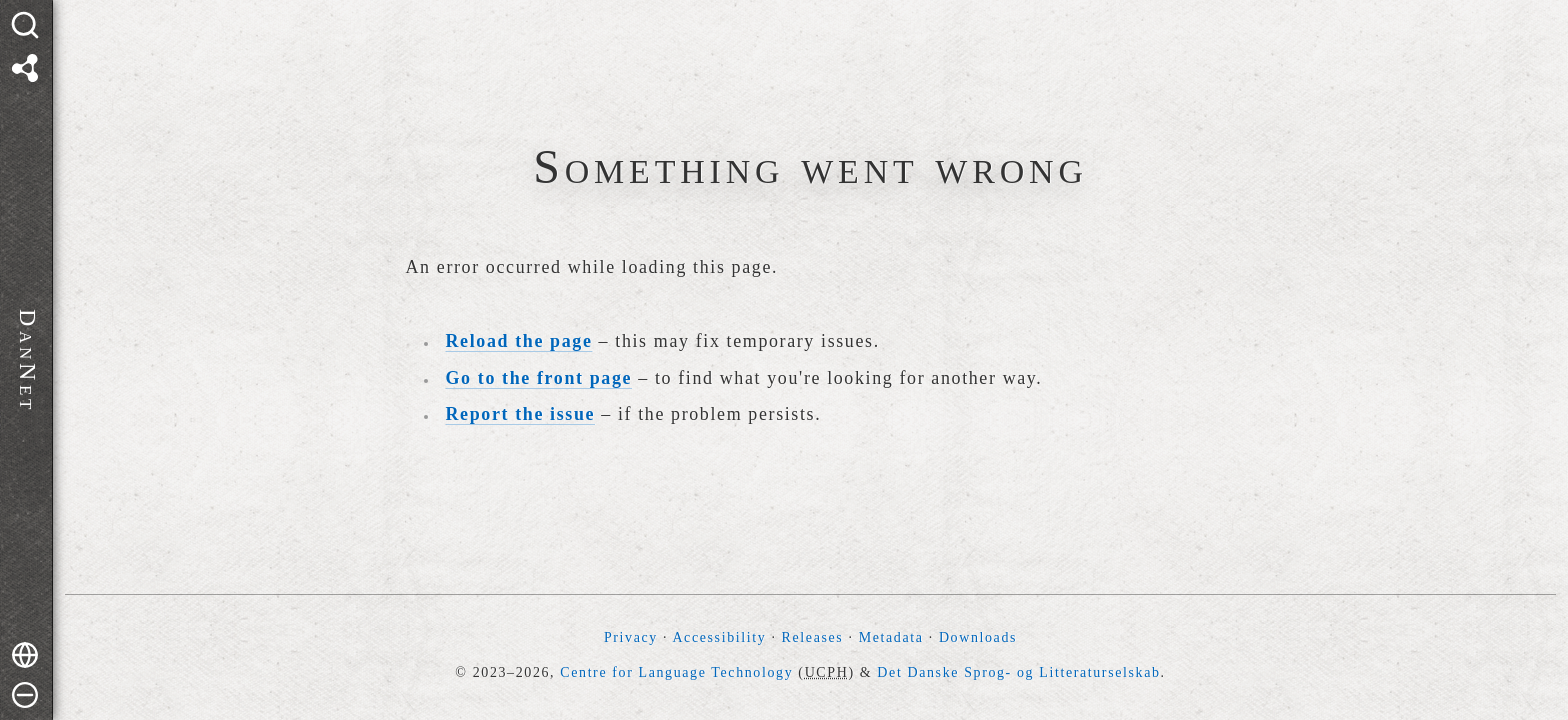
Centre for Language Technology (676, 672)
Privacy (631, 637)
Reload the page (519, 341)
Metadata (891, 637)
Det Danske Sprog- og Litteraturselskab (1018, 672)
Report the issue (521, 414)
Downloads (978, 637)
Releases (813, 637)
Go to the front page (539, 378)
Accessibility (719, 637)
